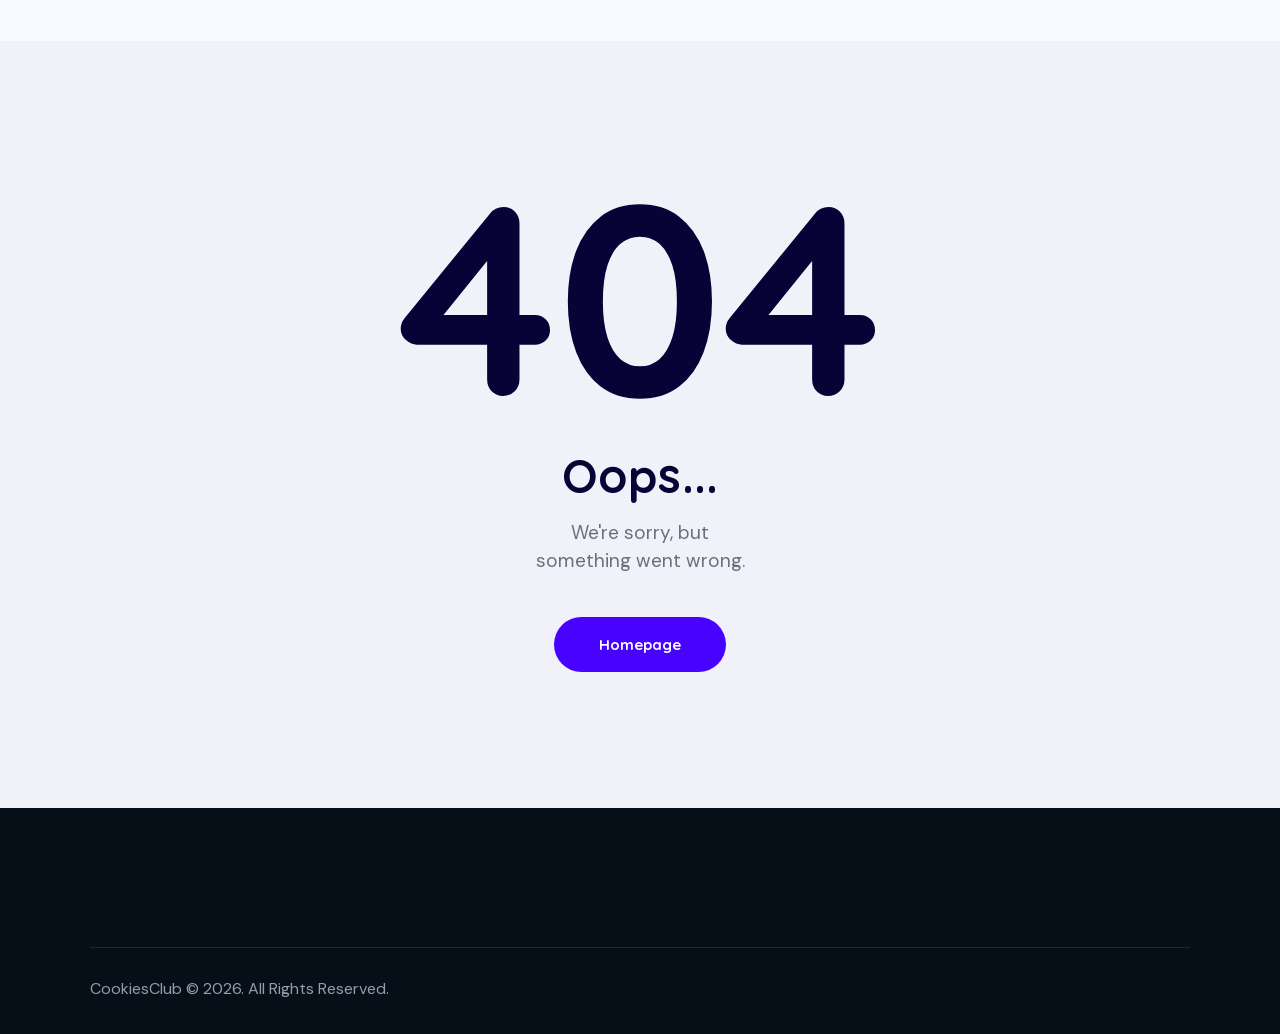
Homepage (640, 644)
